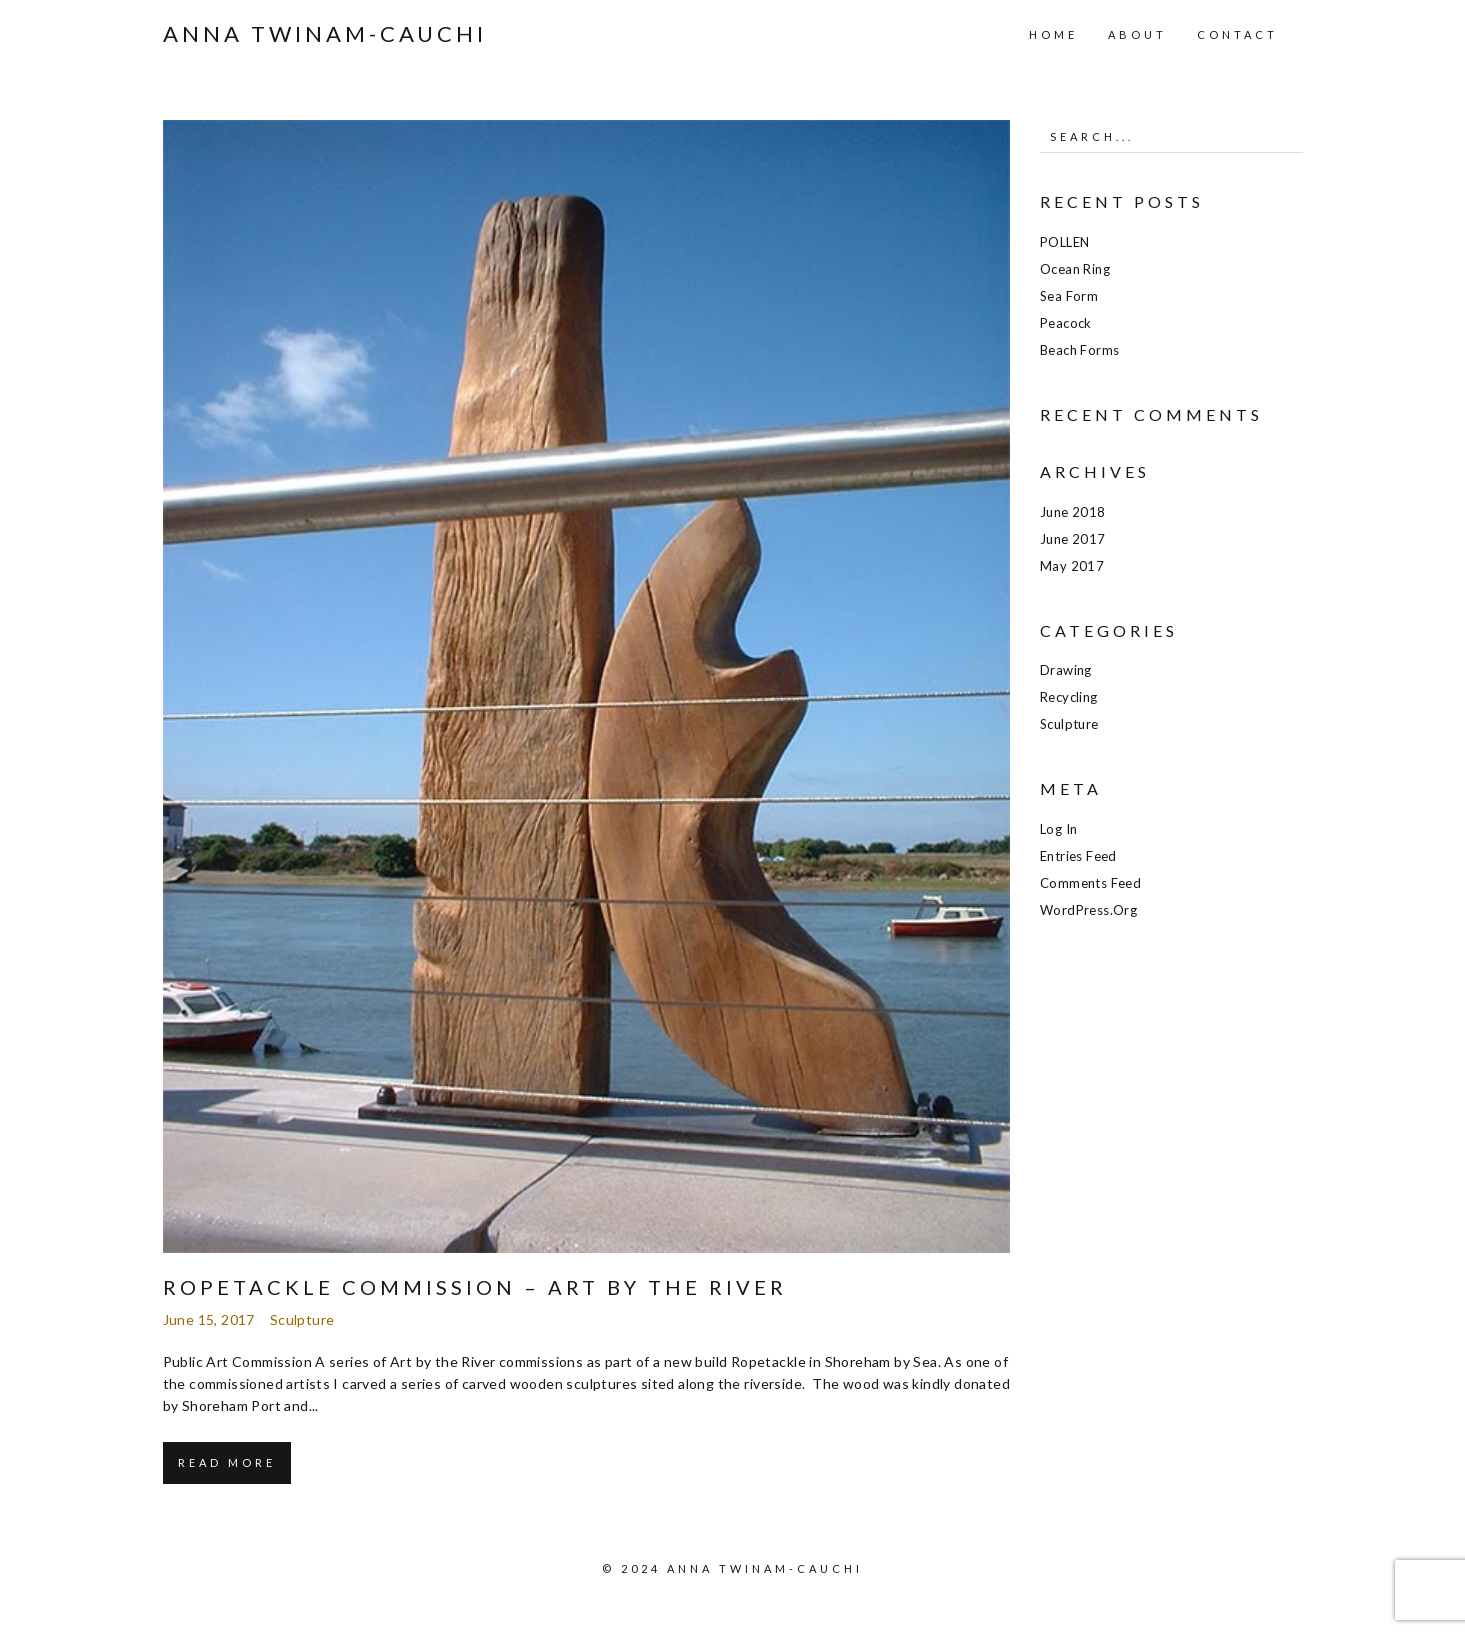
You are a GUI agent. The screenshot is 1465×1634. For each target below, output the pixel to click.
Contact (1237, 34)
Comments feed (1090, 883)
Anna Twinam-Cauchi (325, 34)
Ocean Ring (1075, 269)
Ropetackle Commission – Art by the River (475, 1287)
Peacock (1066, 323)
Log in (1058, 829)
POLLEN (1064, 242)
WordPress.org (1088, 910)
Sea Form (1069, 296)
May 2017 (1072, 566)
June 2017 (1073, 539)
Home (1053, 34)
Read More (227, 1462)
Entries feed (1078, 856)
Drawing (1066, 670)
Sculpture (302, 1319)
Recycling (1069, 697)
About (1137, 34)
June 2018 (1073, 512)
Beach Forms (1079, 350)
